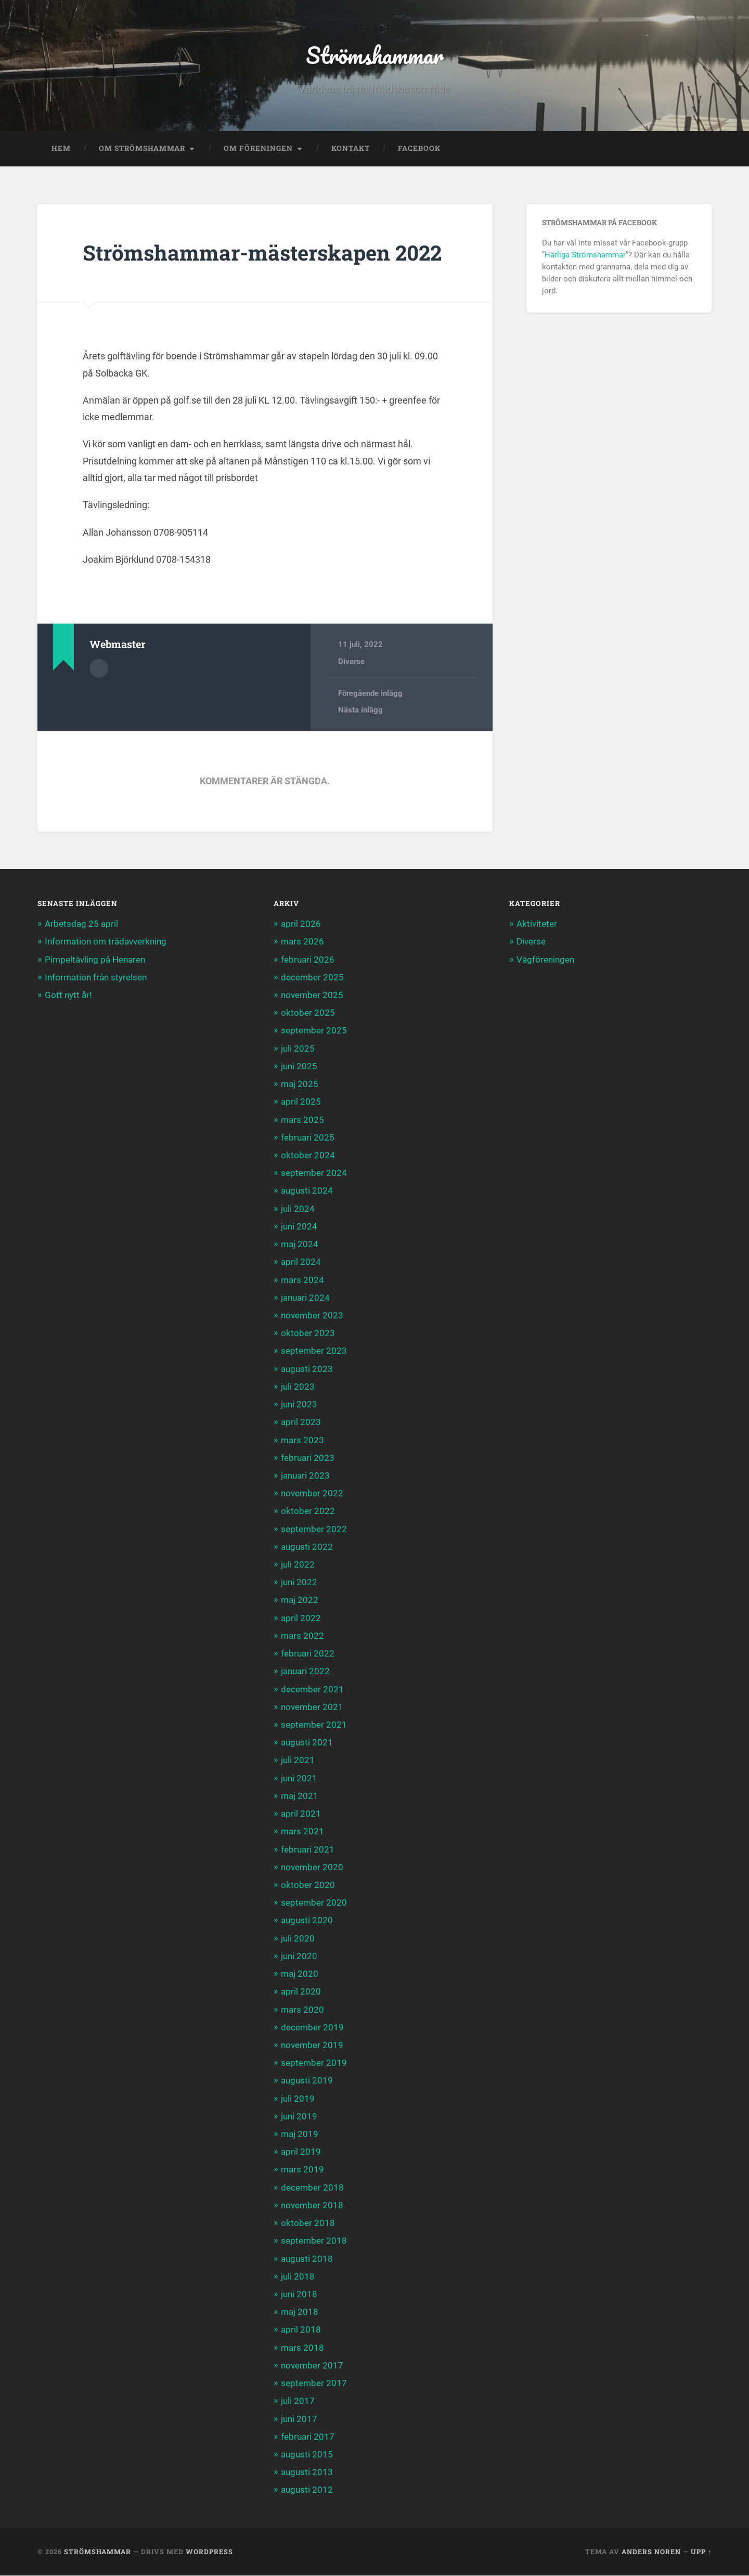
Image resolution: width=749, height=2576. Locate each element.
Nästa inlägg (360, 710)
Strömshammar (374, 54)
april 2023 (301, 1422)
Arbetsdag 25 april (81, 924)
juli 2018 (298, 2276)
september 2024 (314, 1173)
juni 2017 (299, 2419)
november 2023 (312, 1316)
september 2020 (314, 1903)
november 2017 (312, 2366)
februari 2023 (307, 1458)
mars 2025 (302, 1120)
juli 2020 (298, 1938)
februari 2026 (307, 959)
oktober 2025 (308, 1013)
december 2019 (312, 2027)
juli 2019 (298, 2098)
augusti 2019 (307, 2081)
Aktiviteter (536, 924)
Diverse (351, 661)
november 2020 (312, 1867)
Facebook (419, 148)
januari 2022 (305, 1671)
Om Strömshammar (142, 148)
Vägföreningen (545, 959)
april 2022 (301, 1618)
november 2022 (312, 1493)
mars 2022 (302, 1636)
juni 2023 (299, 1405)
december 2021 (312, 1689)
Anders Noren (651, 2551)
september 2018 (314, 2241)
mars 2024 (302, 1280)
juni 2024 (299, 1227)
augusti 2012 (307, 2490)
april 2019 (301, 2152)
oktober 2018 (308, 2223)
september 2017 (314, 2383)
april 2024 (301, 1262)
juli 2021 (298, 1760)
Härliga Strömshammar (585, 255)
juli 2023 (298, 1387)
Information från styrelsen (96, 977)
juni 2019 (299, 2116)
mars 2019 (302, 2170)
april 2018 (301, 2330)
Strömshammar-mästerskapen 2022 (264, 253)
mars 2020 (302, 2009)
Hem (61, 148)
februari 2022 (307, 1654)
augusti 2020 (307, 1920)
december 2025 (312, 977)
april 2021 (301, 1814)
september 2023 (314, 1351)
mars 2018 (302, 2347)
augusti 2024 (307, 1191)
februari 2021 (307, 1849)
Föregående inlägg (370, 693)
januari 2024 (305, 1297)
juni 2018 (299, 2294)
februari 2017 (307, 2436)
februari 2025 (307, 1137)
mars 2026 (302, 942)
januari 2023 (305, 1476)
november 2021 (312, 1707)
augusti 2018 (307, 2259)
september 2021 (314, 1725)
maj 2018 (299, 2312)
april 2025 (301, 1102)
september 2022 (314, 1529)
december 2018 (312, 2187)
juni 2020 (299, 1956)
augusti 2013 (307, 2472)
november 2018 (312, 2205)
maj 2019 (299, 2134)
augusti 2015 (307, 2455)
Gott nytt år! (68, 995)
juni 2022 (299, 1582)
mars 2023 (302, 1440)
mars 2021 (302, 1832)
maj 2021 (299, 1796)
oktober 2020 (308, 1885)
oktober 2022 (308, 1511)
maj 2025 (299, 1084)
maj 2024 (299, 1244)
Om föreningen (258, 148)
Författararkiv (98, 668)
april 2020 (301, 1992)
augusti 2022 (307, 1547)
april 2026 (301, 924)
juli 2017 (298, 2401)
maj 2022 (299, 1600)
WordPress (209, 2551)
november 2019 (312, 2045)
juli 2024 (298, 1208)
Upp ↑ (701, 2551)
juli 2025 (298, 1048)
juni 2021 (299, 1778)
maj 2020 (299, 1974)
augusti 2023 (307, 1369)
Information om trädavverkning (105, 942)
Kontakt (350, 148)
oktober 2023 (308, 1333)
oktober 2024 (308, 1155)
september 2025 (314, 1031)
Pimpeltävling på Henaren (95, 959)
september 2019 (314, 2063)
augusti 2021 (307, 1743)
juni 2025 (299, 1067)
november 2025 (312, 995)
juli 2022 (298, 1565)
